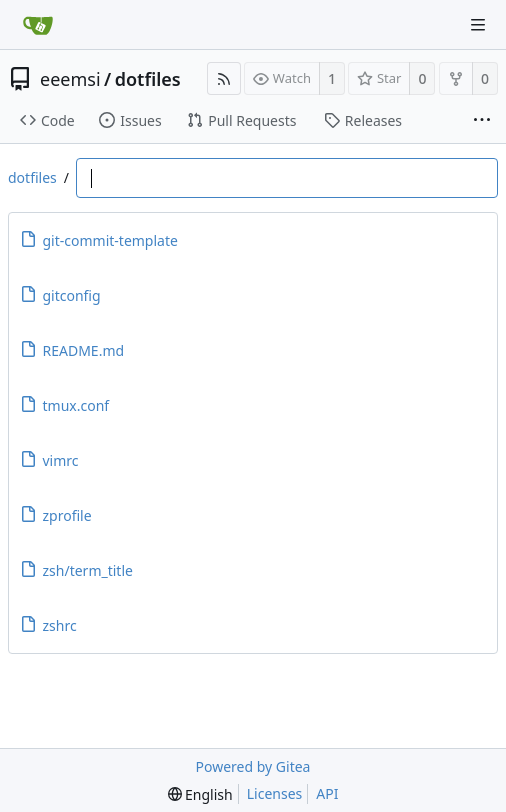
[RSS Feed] (224, 78)
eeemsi (70, 79)
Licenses (275, 793)
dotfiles (148, 79)
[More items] (482, 121)
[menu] (200, 794)
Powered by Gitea (253, 766)
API (327, 793)
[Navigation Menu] (478, 25)
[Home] (38, 25)
